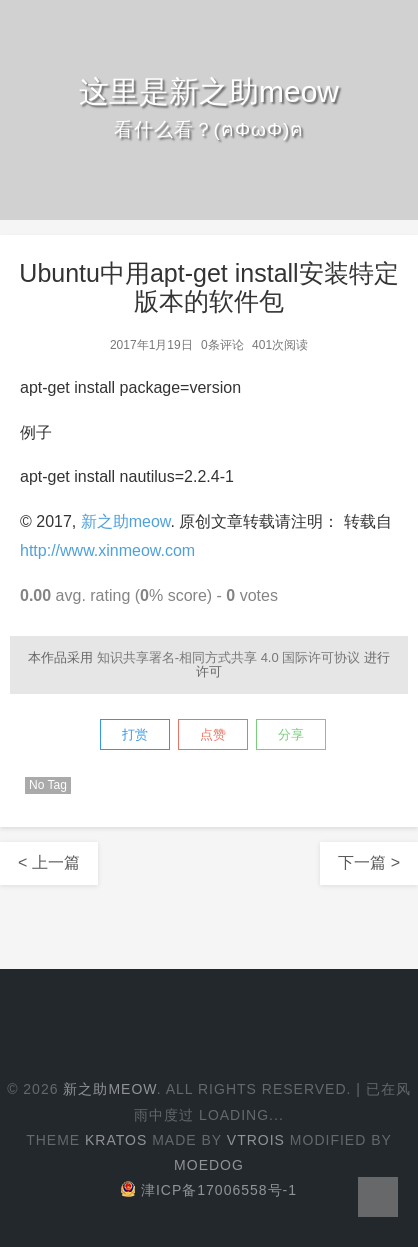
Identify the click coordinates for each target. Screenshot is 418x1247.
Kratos (116, 1140)
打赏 (135, 734)
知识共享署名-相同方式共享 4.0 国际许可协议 (229, 657)
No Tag (48, 785)
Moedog (209, 1165)
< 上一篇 (49, 862)
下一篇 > (369, 862)
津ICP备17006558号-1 (209, 1190)
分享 (291, 734)
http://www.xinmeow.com (107, 550)
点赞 (213, 734)
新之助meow (126, 521)
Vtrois (256, 1140)
